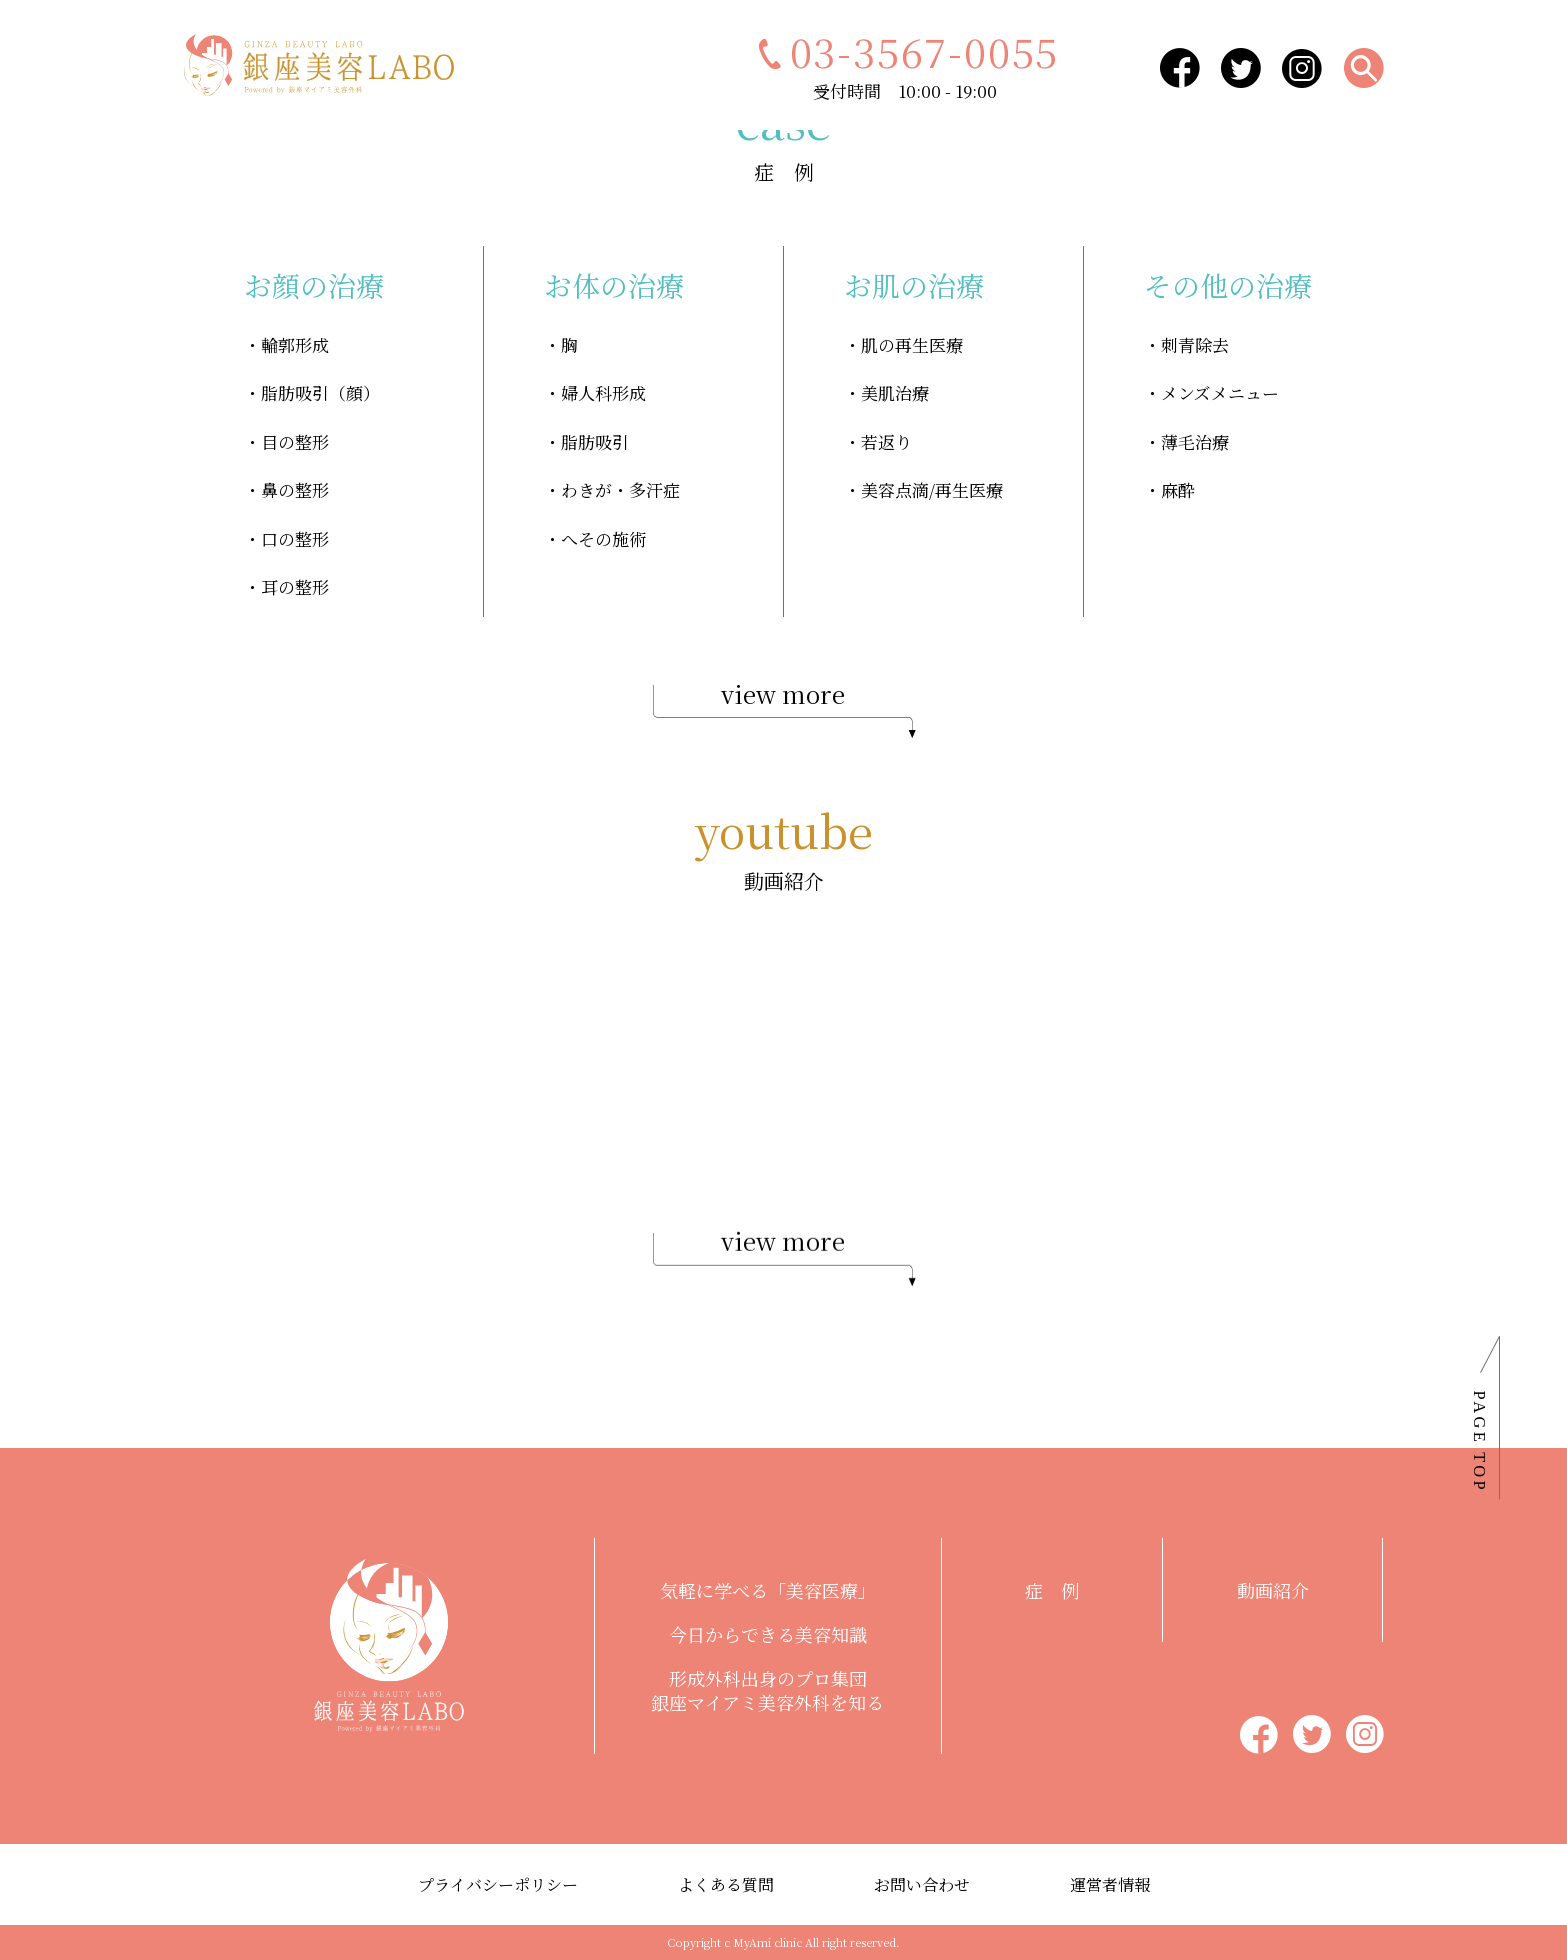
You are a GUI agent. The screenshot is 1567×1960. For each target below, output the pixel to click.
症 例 (1052, 1590)
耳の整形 (295, 586)
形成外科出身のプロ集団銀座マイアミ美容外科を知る (767, 1690)
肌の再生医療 (912, 344)
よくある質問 (726, 1884)
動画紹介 (1273, 1590)
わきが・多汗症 (620, 489)
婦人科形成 (603, 392)
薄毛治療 (1195, 441)
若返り (886, 441)
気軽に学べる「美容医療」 (768, 1590)
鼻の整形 (295, 489)
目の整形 (295, 441)
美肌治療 (895, 392)
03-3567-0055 (905, 50)
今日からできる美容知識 (768, 1634)
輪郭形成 (295, 344)
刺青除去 (1195, 344)
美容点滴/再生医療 (932, 489)
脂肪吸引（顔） (320, 392)
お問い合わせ (922, 1884)
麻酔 (1178, 489)
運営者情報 (1110, 1884)
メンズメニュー (1220, 392)
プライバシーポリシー (498, 1884)
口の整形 (295, 538)
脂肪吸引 (595, 441)
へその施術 (603, 538)
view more (784, 708)
